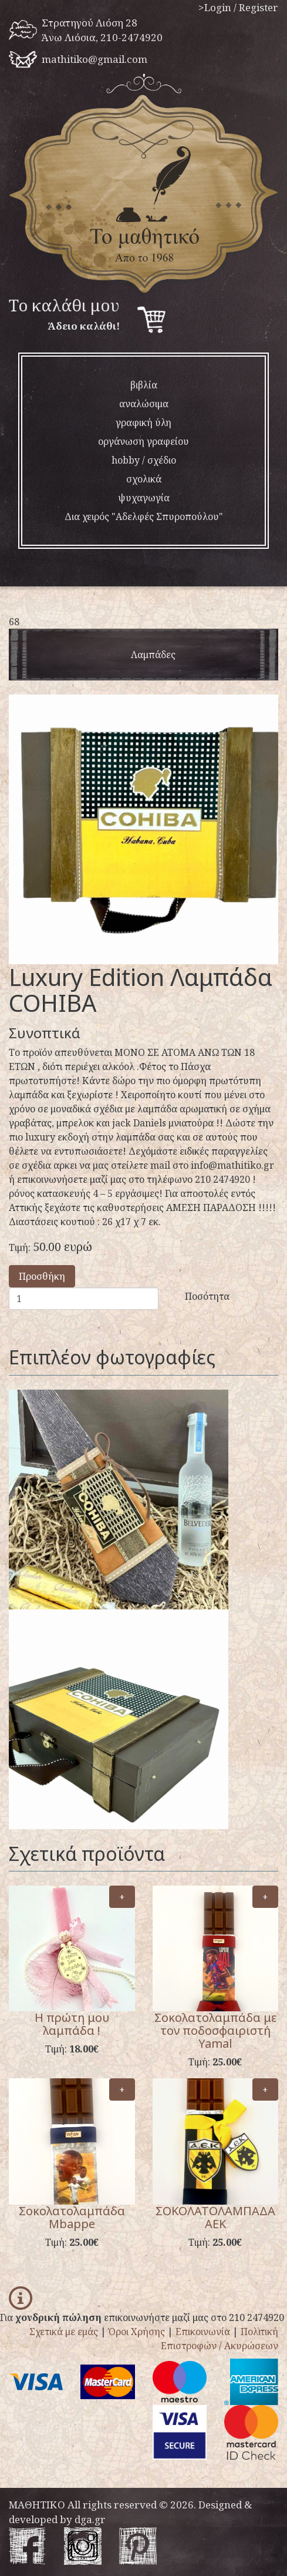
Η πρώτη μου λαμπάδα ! (72, 2024)
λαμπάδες (153, 654)
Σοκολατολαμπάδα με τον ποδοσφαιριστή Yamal (215, 2030)
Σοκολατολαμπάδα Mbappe (72, 2217)
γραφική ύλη (143, 422)
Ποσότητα (207, 1296)
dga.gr (90, 2519)
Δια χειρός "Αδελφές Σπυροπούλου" (144, 516)
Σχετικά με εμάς (63, 2331)
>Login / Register (238, 7)
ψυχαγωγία (144, 497)
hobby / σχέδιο (144, 460)
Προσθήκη (42, 1276)
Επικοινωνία (202, 2331)
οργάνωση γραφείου (143, 441)
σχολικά (143, 478)
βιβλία (143, 384)
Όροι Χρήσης (137, 2331)
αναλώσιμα (143, 403)
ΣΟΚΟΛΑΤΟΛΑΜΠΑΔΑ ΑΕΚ (215, 2217)
